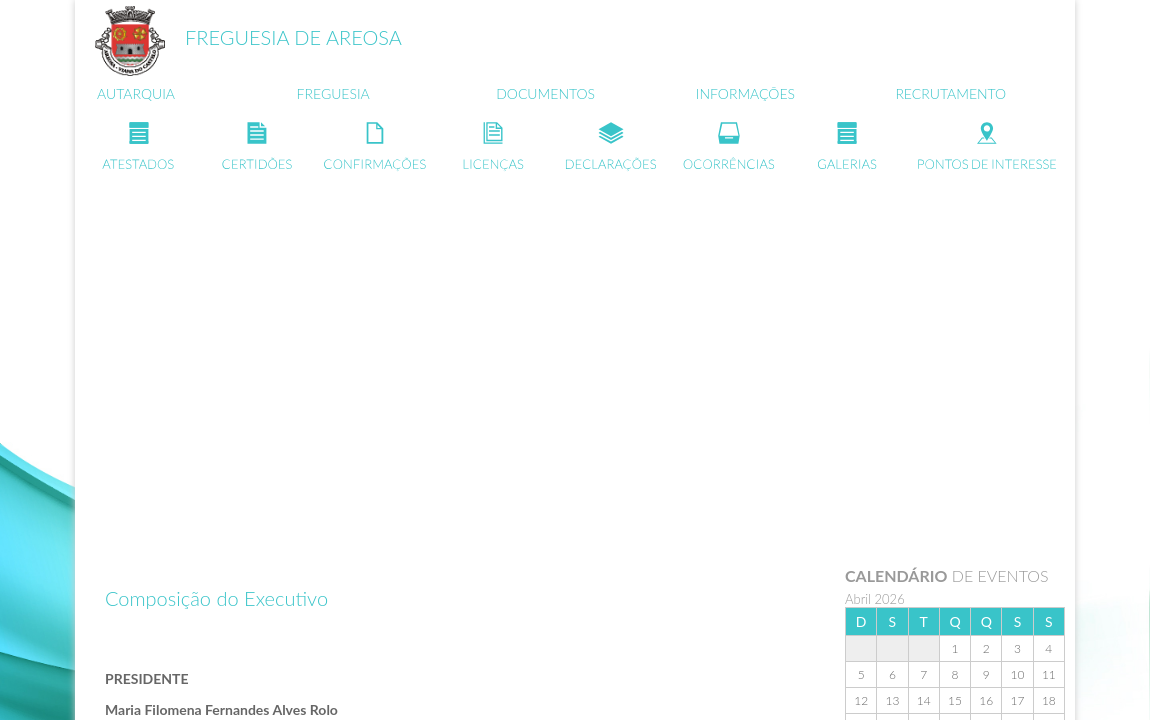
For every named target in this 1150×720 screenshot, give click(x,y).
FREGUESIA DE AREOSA (293, 37)
